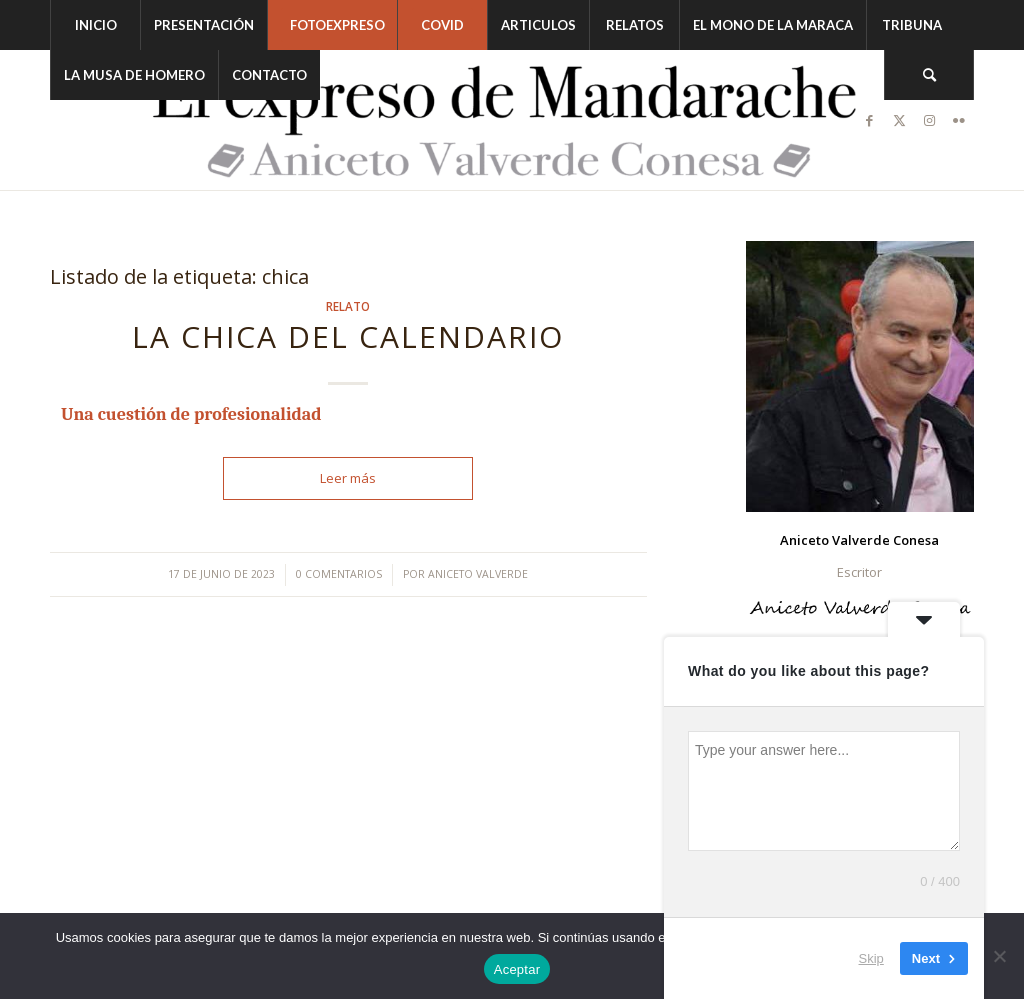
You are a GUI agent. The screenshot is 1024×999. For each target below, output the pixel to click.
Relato (348, 306)
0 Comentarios (339, 574)
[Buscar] (929, 75)
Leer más (348, 478)
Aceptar (517, 969)
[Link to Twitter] (899, 120)
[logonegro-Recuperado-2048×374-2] (512, 120)
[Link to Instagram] (929, 120)
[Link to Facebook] (869, 120)
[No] (999, 956)
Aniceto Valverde (478, 574)
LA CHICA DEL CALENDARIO (348, 336)
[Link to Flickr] (959, 120)
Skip (871, 958)
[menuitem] (95, 25)
